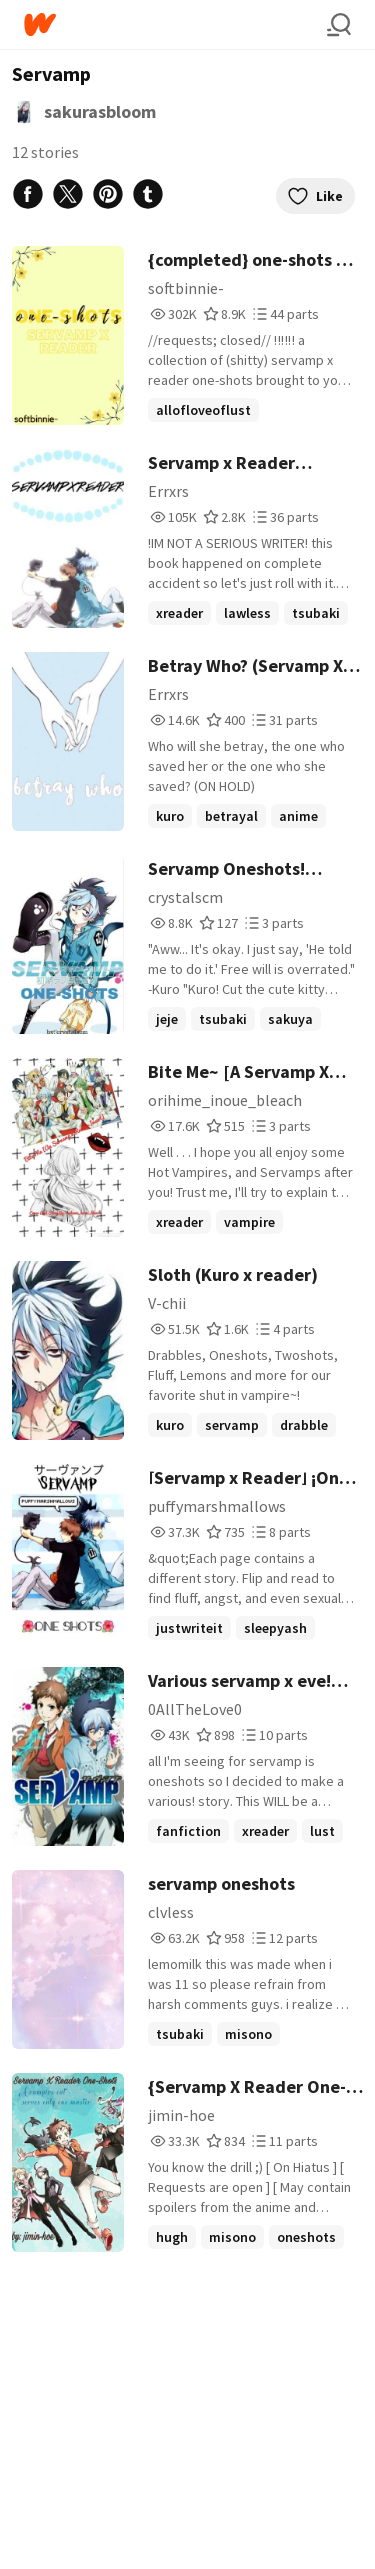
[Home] (175, 24)
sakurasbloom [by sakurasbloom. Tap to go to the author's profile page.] (100, 111)
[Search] (339, 25)
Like (315, 196)
